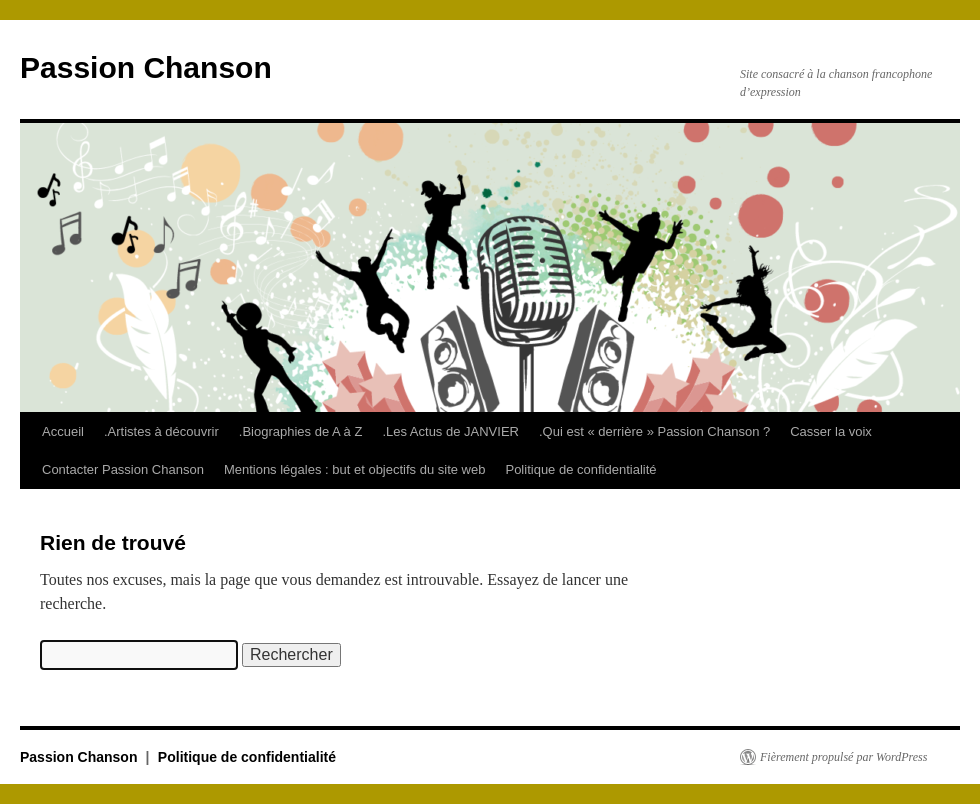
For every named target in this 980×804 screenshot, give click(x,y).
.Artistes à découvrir (161, 431)
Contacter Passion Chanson (123, 469)
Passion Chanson (146, 67)
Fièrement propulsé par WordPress (843, 757)
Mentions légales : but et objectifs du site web (355, 469)
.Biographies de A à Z (301, 431)
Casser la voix (831, 431)
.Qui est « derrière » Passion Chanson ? (654, 431)
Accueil (63, 431)
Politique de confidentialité (580, 469)
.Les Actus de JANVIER (450, 431)
